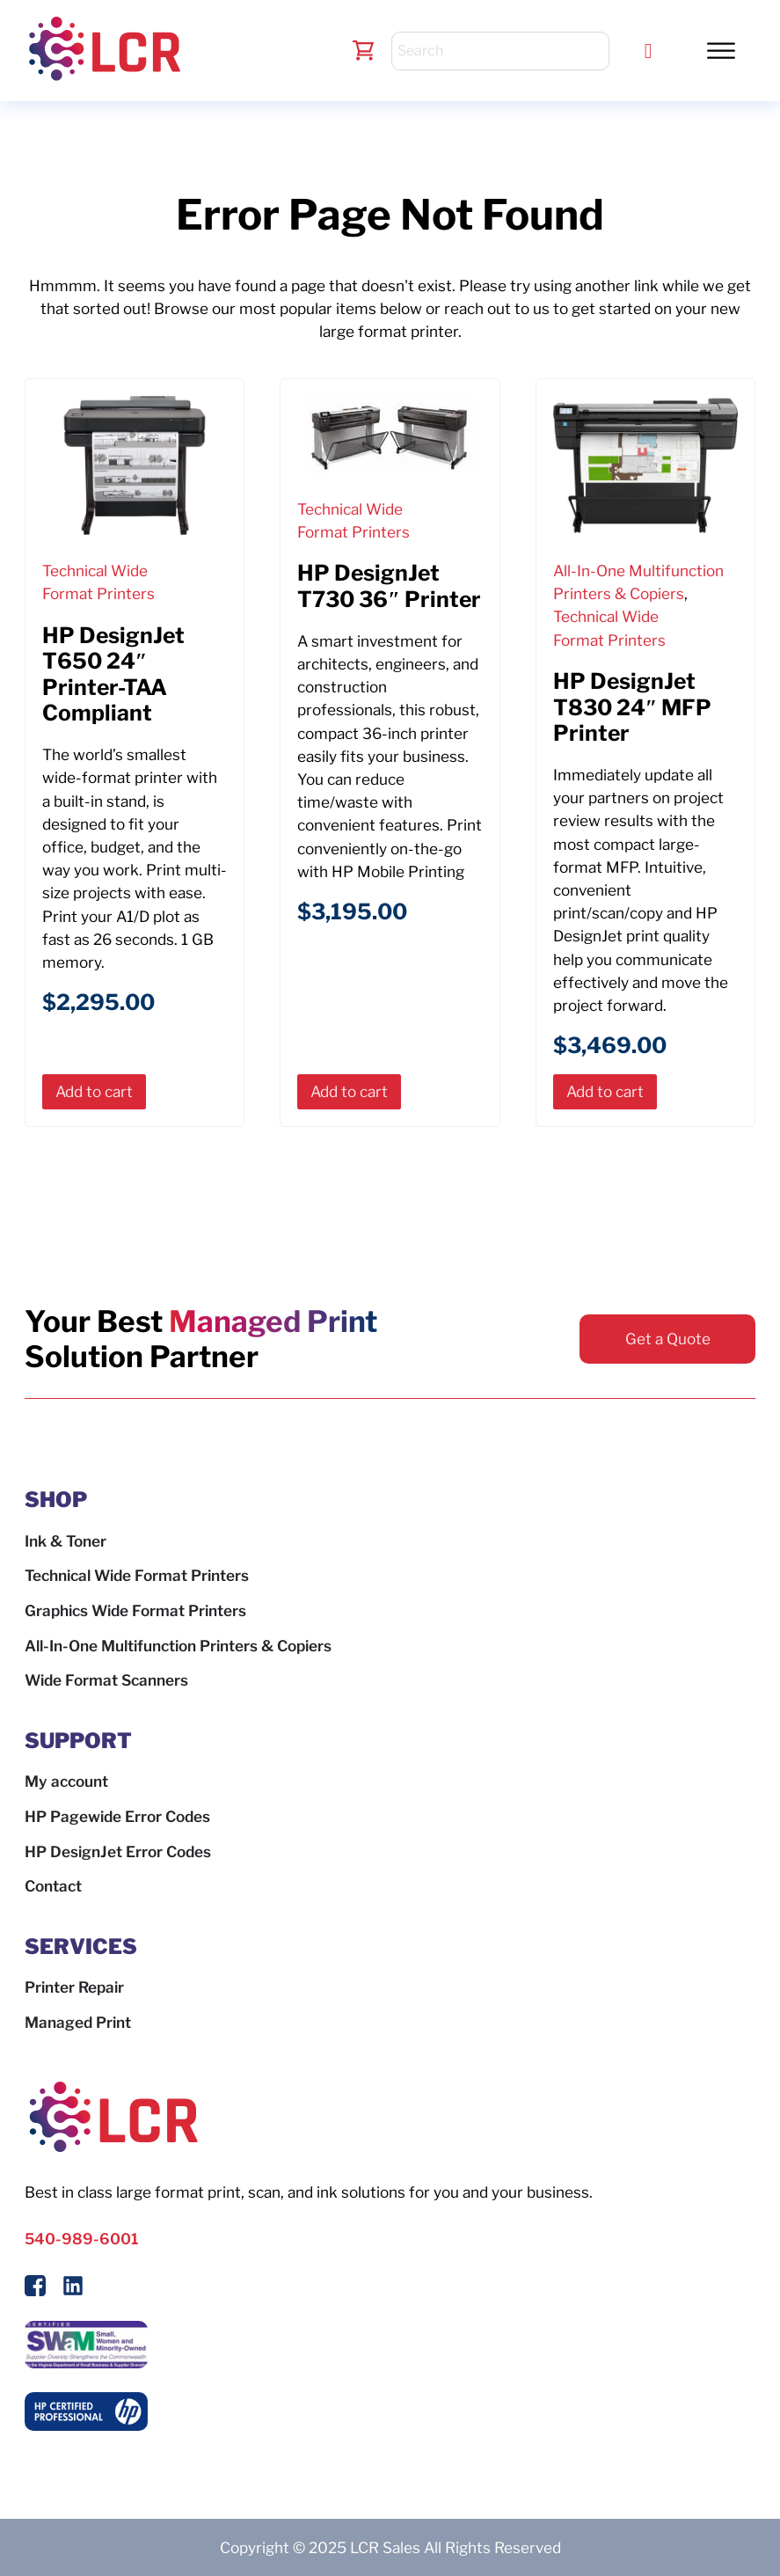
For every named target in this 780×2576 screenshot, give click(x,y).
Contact (53, 1886)
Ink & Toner (65, 1541)
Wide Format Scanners (106, 1680)
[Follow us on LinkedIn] (73, 2288)
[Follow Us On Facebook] (35, 2288)
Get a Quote (668, 1338)
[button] (721, 50)
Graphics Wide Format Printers (135, 1610)
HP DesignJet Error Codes (118, 1851)
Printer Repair (74, 1987)
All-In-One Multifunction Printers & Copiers (178, 1645)
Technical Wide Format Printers (137, 1575)
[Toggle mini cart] (364, 51)
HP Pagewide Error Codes (117, 1816)
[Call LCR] (648, 51)
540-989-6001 (81, 2238)
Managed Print (78, 2022)
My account (66, 1781)
